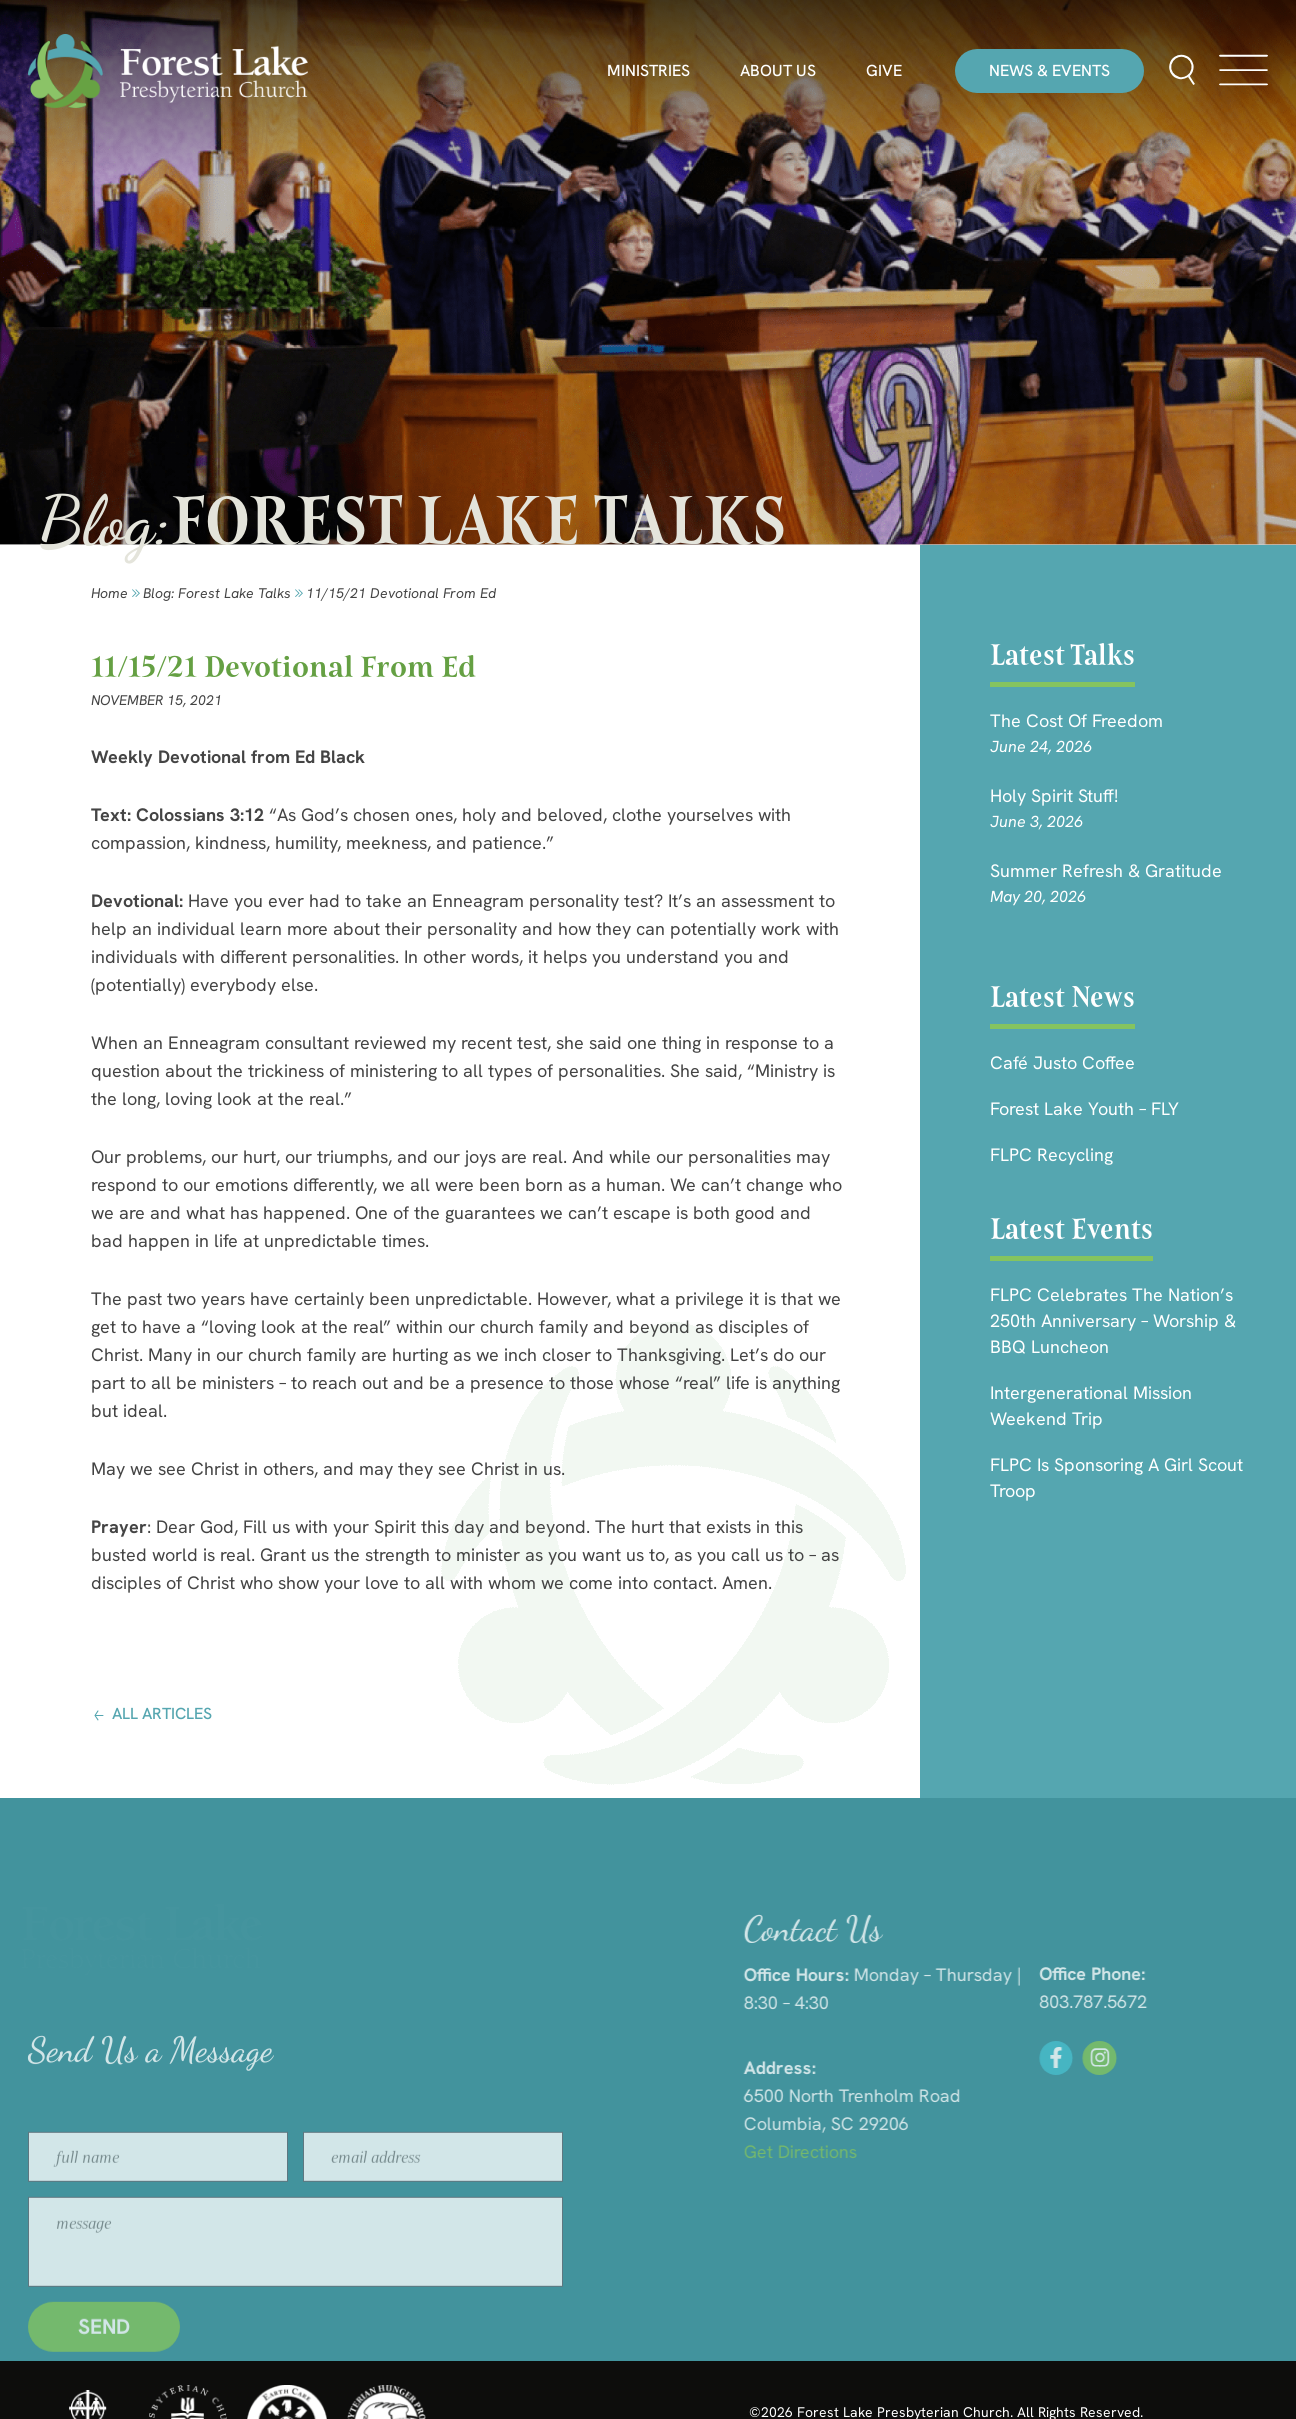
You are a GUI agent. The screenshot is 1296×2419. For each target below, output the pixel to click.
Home (109, 593)
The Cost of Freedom (1076, 720)
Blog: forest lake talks (217, 593)
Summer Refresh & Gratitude (1106, 870)
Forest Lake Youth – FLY (1084, 1108)
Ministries (648, 71)
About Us (778, 71)
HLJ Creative (1105, 2369)
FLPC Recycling (1051, 1154)
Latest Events (1071, 1229)
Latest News (1062, 997)
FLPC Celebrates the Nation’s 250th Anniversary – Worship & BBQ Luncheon (1113, 1320)
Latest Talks (1062, 655)
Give (884, 71)
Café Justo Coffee (1062, 1062)
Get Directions (1027, 2151)
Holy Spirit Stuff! (1054, 795)
